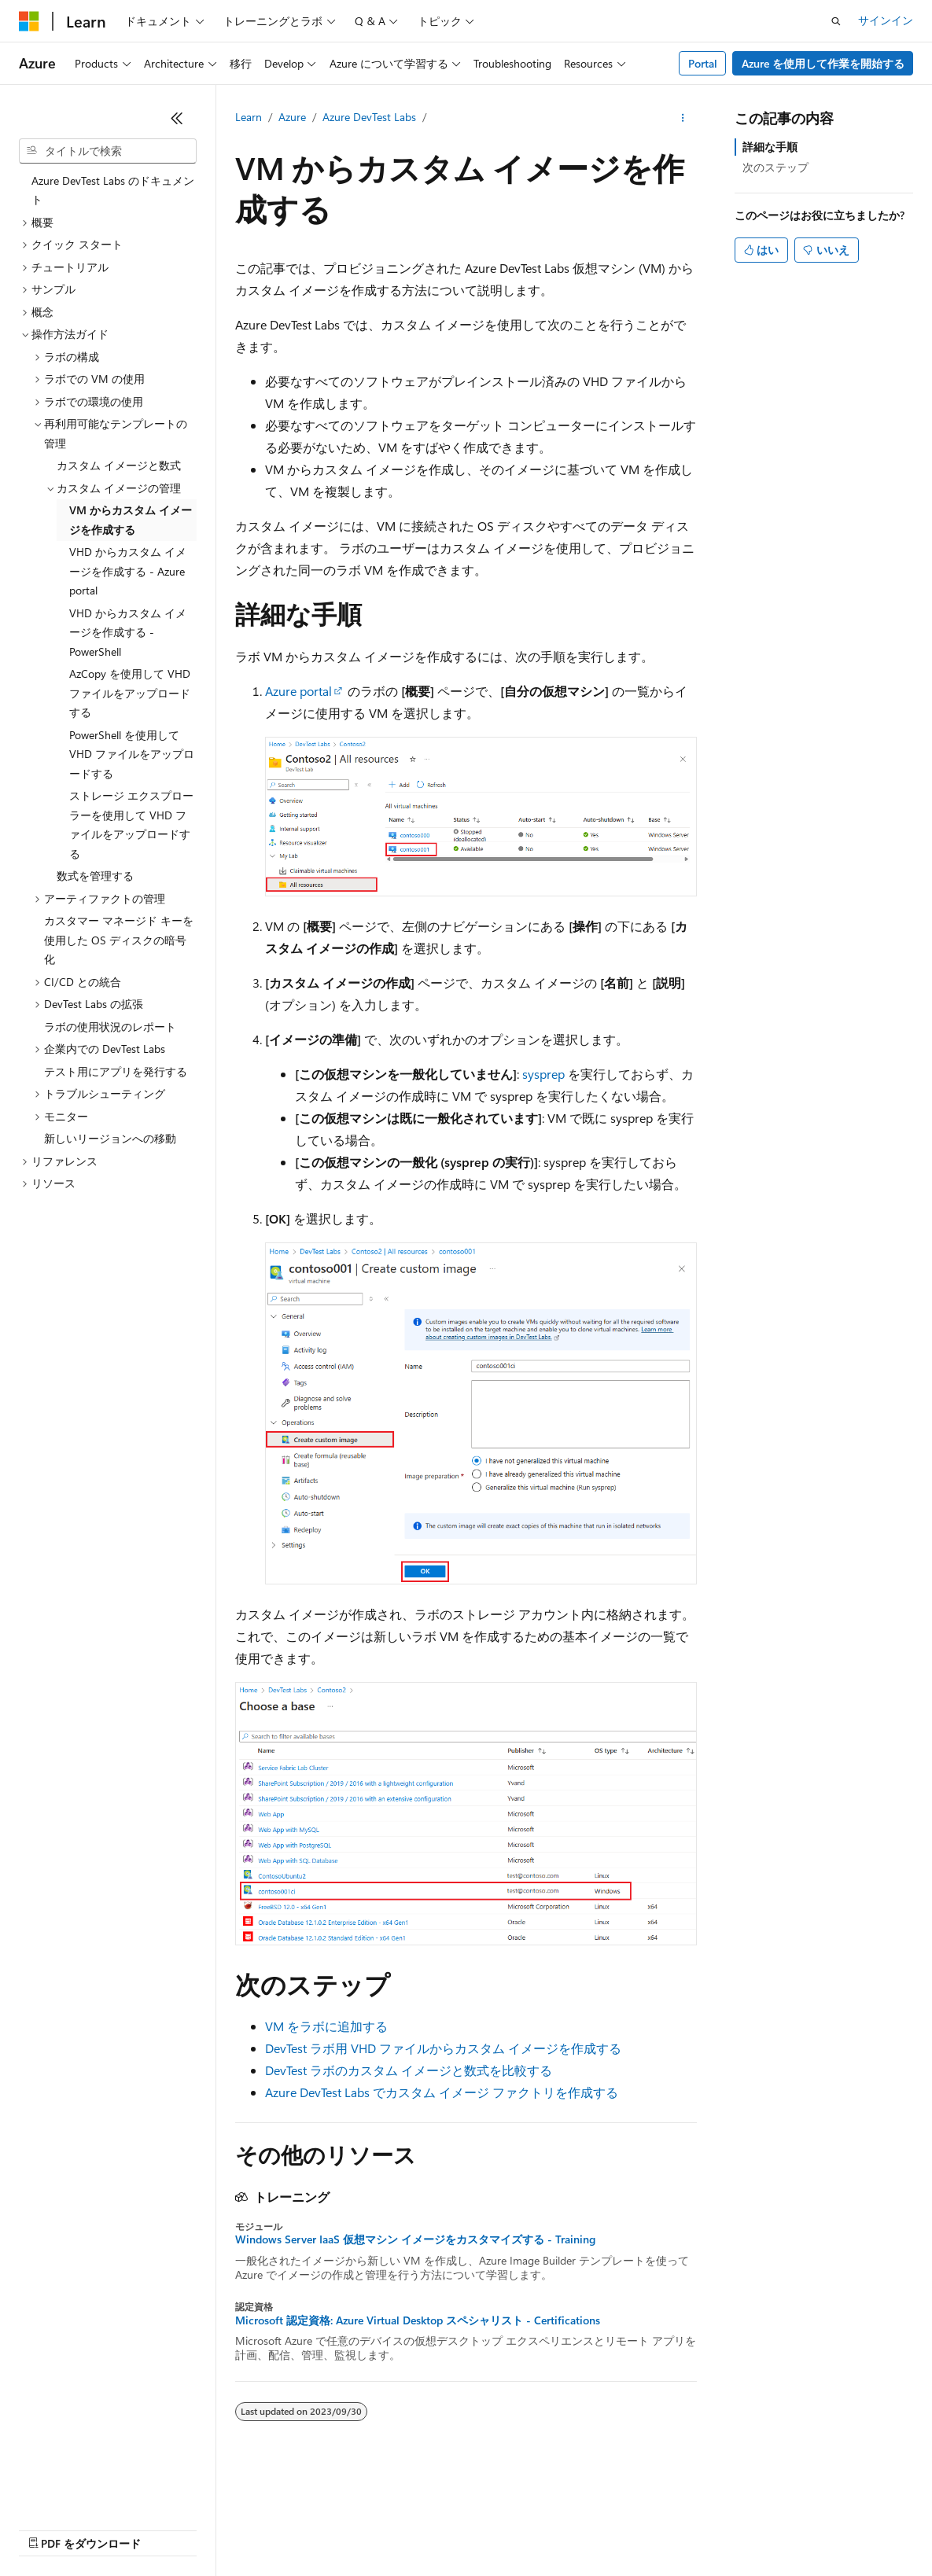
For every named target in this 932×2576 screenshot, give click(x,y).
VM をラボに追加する (326, 2026)
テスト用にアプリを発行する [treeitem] (115, 1071)
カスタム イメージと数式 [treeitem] (119, 465)
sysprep (543, 1073)
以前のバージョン (139, 2528)
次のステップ (775, 167)
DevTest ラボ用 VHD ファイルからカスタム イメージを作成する (443, 2048)
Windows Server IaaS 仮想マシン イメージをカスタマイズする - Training (415, 2239)
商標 (727, 2528)
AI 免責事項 (47, 2528)
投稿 (277, 2528)
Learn (248, 116)
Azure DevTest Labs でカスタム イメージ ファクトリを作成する (441, 2092)
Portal (702, 63)
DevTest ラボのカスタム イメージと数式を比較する (408, 2070)
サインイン (885, 20)
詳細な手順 (770, 146)
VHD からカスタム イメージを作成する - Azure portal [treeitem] (127, 571)
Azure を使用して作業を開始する (823, 63)
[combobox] (108, 151)
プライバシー (340, 2528)
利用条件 (676, 2528)
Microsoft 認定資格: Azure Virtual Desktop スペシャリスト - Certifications (417, 2320)
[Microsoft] (29, 21)
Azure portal (298, 691)
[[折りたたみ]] (177, 118)
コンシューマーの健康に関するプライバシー (513, 2528)
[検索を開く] (836, 21)
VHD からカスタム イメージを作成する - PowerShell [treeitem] (127, 632)
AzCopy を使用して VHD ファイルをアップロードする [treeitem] (129, 692)
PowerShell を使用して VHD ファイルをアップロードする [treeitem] (131, 754)
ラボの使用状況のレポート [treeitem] (110, 1026)
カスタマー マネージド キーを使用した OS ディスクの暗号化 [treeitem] (118, 939)
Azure (292, 116)
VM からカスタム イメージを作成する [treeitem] (130, 519)
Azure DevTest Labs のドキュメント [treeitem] (112, 190)
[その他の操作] (683, 118)
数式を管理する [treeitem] (95, 875)
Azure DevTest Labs (369, 116)
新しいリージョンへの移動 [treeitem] (110, 1138)
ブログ (218, 2528)
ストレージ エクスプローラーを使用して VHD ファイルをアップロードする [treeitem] (131, 824)
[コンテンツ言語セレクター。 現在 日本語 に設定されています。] (51, 2491)
